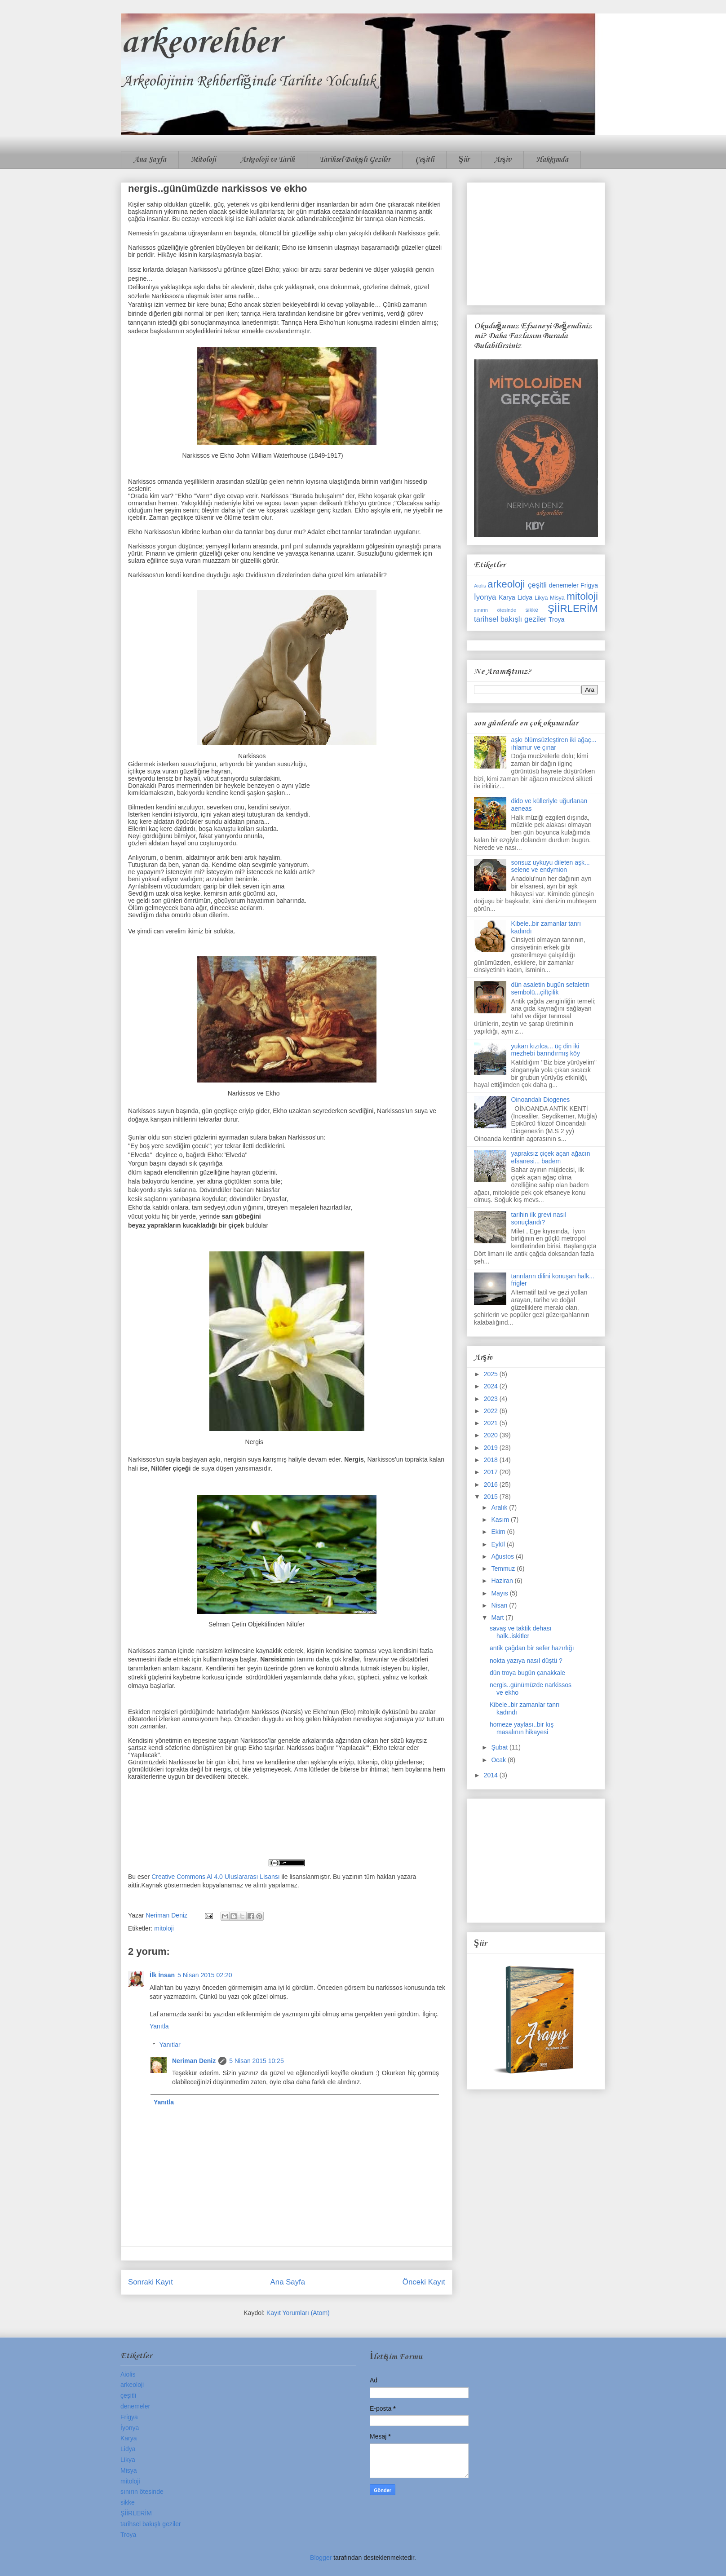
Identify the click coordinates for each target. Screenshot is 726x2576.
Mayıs (500, 1593)
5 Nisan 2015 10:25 (256, 2060)
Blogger (321, 2557)
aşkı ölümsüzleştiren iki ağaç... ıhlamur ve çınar (554, 743)
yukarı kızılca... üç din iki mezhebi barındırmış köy (545, 1050)
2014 (492, 1775)
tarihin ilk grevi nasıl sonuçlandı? (539, 1218)
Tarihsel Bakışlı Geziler (354, 159)
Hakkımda (552, 159)
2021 (492, 1423)
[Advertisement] (536, 242)
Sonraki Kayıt (150, 2282)
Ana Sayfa (149, 159)
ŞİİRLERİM (573, 608)
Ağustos (503, 1556)
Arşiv (502, 159)
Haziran (502, 1580)
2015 (492, 1496)
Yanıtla (159, 2026)
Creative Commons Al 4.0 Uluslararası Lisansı (215, 1876)
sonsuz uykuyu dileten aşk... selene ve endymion (550, 866)
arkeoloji (506, 584)
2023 (492, 1398)
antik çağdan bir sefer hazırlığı (532, 1648)
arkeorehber (200, 42)
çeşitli (537, 585)
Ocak (499, 1759)
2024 (492, 1386)
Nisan (500, 1605)
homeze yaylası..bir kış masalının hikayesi (521, 1728)
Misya (557, 598)
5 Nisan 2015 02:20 (204, 1975)
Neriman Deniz (194, 2060)
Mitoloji (203, 159)
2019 (492, 1447)
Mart (498, 1617)
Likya (541, 598)
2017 (492, 1472)
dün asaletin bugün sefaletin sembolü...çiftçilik (550, 988)
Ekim (499, 1531)
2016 (492, 1484)
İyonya (485, 597)
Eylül (498, 1544)
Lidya (525, 597)
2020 (492, 1435)
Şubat (500, 1747)
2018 (492, 1459)
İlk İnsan (162, 1975)
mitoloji (164, 1928)
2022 (492, 1410)
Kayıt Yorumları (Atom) (298, 2312)
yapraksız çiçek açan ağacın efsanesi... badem (550, 1157)
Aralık (500, 1507)
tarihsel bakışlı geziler (510, 619)
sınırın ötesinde (495, 610)
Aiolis (480, 585)
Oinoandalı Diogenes (540, 1099)
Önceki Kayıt (424, 2282)
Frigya (589, 585)
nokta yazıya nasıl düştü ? (526, 1660)
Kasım (501, 1519)
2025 (492, 1374)
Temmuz (504, 1568)
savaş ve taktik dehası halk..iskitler (521, 1632)
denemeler (564, 585)
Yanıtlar (169, 2044)
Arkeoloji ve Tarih (267, 159)
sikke (531, 610)
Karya (507, 597)
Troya (556, 619)
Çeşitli (424, 159)
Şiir (464, 159)
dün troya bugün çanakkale (527, 1672)
